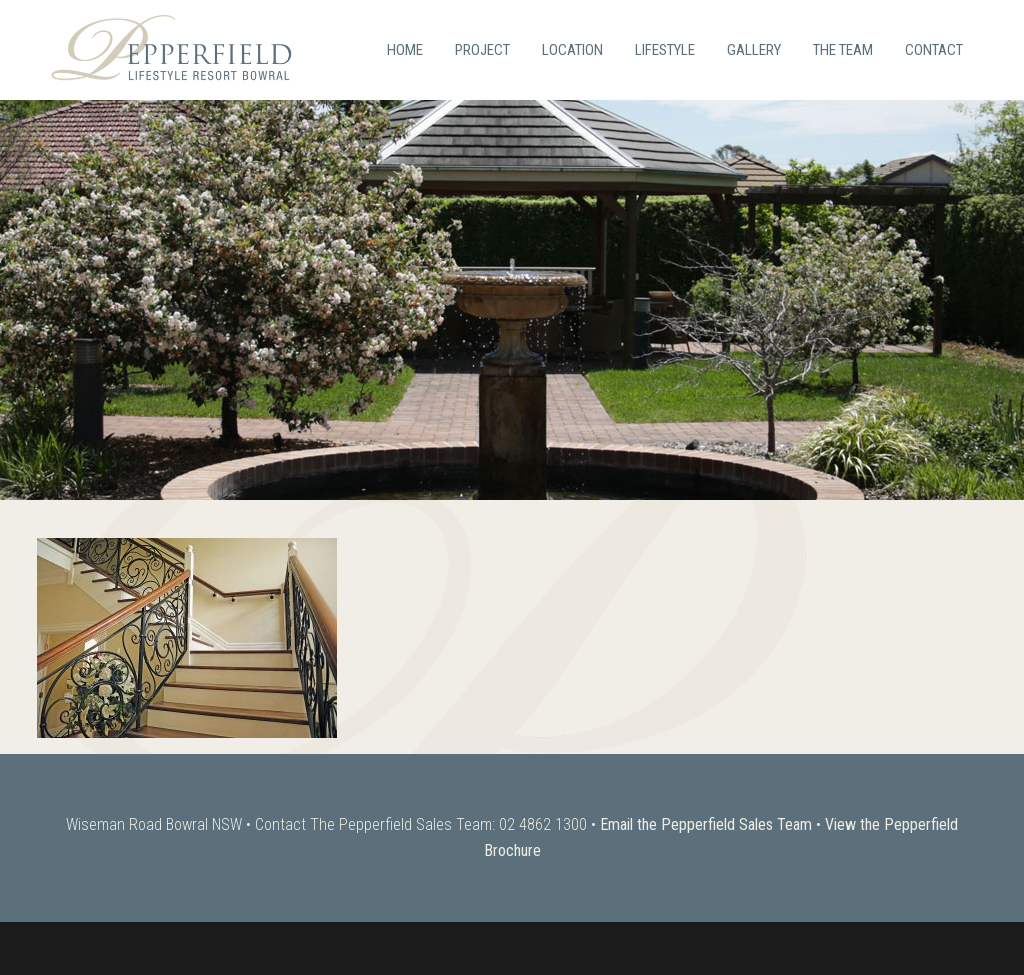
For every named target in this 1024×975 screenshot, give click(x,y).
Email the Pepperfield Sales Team (706, 824)
